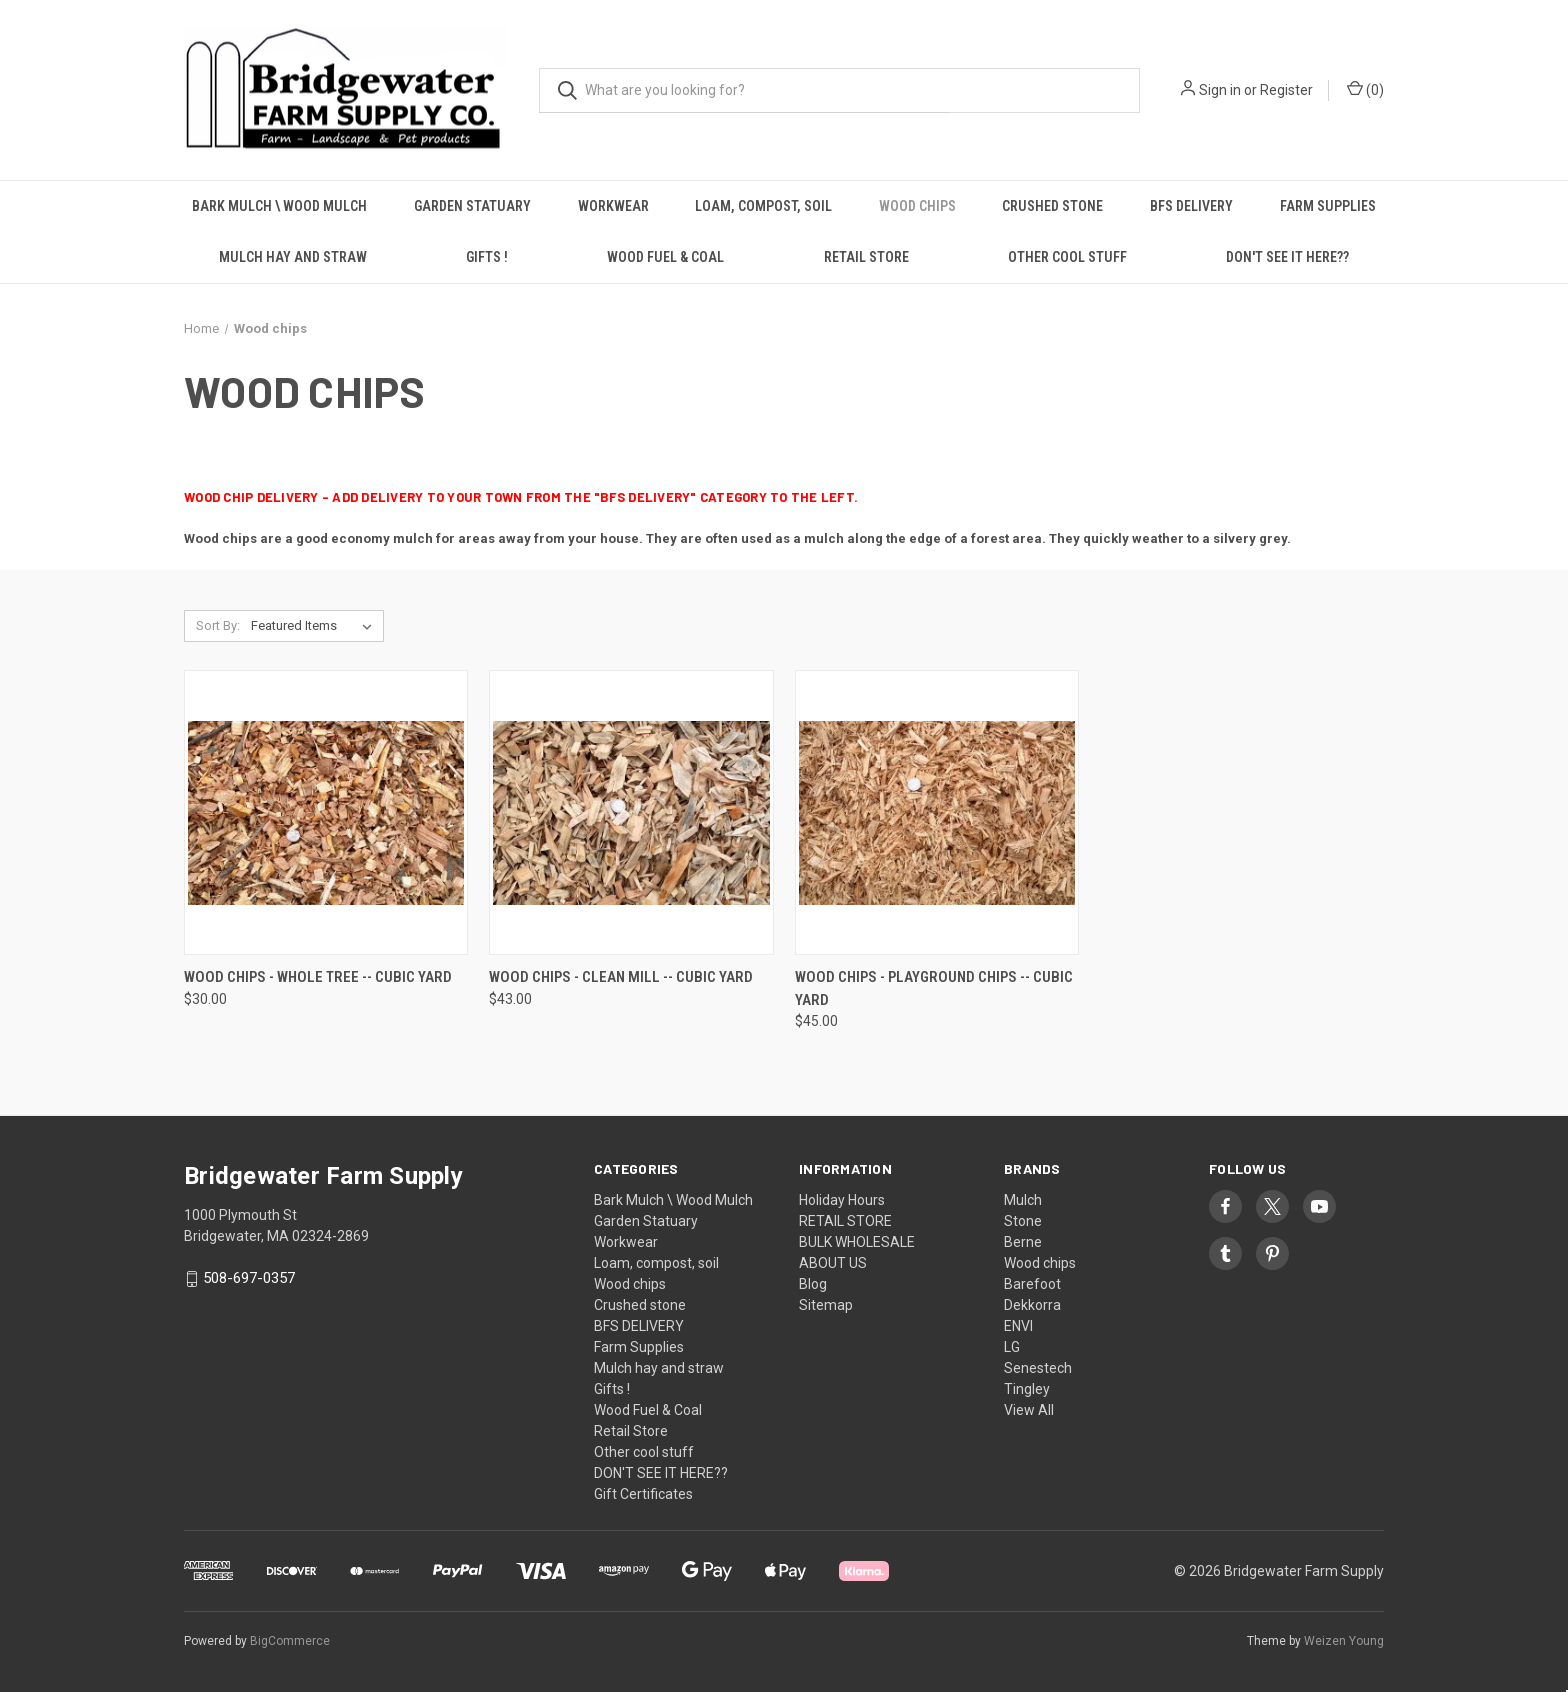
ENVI (1018, 1326)
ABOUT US (833, 1263)
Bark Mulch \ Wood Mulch (279, 206)
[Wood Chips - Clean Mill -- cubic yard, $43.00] (631, 812)
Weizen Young (1344, 1641)
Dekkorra (1032, 1305)
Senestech (1038, 1368)
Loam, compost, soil (763, 206)
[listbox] (315, 626)
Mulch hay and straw (293, 257)
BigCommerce (290, 1641)
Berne (1023, 1242)
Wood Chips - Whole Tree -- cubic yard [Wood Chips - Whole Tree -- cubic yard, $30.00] (318, 977)
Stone (1023, 1221)
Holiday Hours (842, 1200)
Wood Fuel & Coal (665, 257)
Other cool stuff (1067, 257)
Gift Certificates (643, 1494)
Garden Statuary (472, 206)
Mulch (1023, 1200)
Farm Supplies (1328, 206)
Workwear (613, 206)
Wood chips (917, 206)
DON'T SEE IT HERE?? (1287, 257)
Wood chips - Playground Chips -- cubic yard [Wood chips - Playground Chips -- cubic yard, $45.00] (934, 988)
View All (1029, 1410)
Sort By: (218, 625)
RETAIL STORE (845, 1221)
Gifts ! (487, 257)
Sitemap (826, 1305)
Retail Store (866, 257)
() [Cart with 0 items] (1365, 89)
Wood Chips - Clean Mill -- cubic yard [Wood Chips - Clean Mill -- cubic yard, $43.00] (621, 977)
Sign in (1220, 90)
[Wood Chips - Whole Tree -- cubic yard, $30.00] (326, 812)
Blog (813, 1284)
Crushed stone (1052, 206)
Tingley (1027, 1389)
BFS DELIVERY (1191, 206)
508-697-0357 (249, 1278)
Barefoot (1032, 1284)
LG (1012, 1347)
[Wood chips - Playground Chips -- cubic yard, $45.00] (937, 812)
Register (1286, 90)
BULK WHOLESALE (857, 1242)
